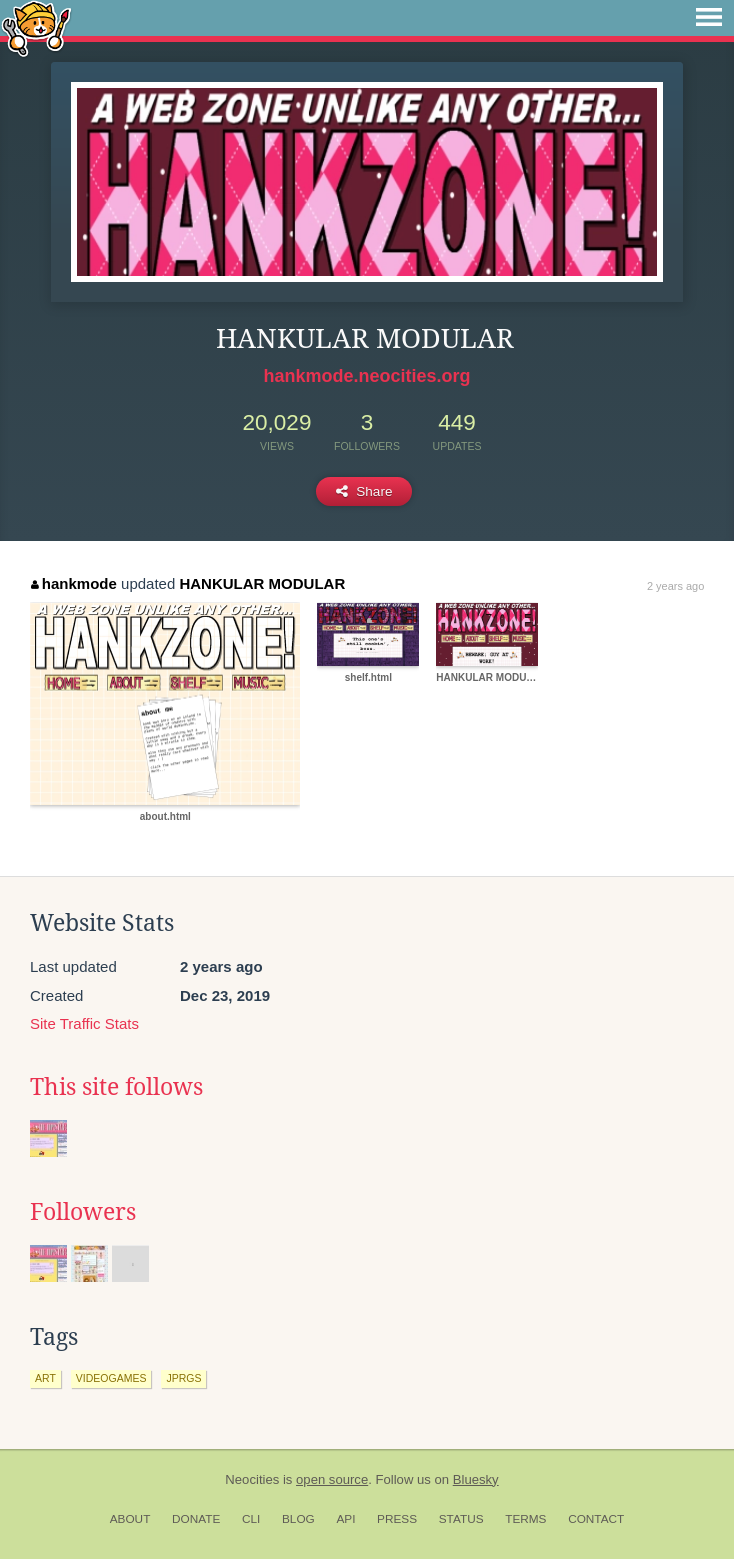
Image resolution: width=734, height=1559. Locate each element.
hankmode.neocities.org (366, 376)
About (130, 1519)
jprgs (183, 1378)
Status (461, 1519)
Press (397, 1519)
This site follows (116, 1087)
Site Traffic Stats (84, 1023)
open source (332, 1479)
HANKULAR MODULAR (262, 583)
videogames (111, 1378)
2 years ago (675, 586)
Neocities (252, 1479)
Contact (596, 1519)
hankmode (74, 583)
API (345, 1519)
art (45, 1378)
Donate (196, 1519)
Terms (525, 1519)
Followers (83, 1212)
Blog (298, 1519)
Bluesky (476, 1479)
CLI (251, 1519)
